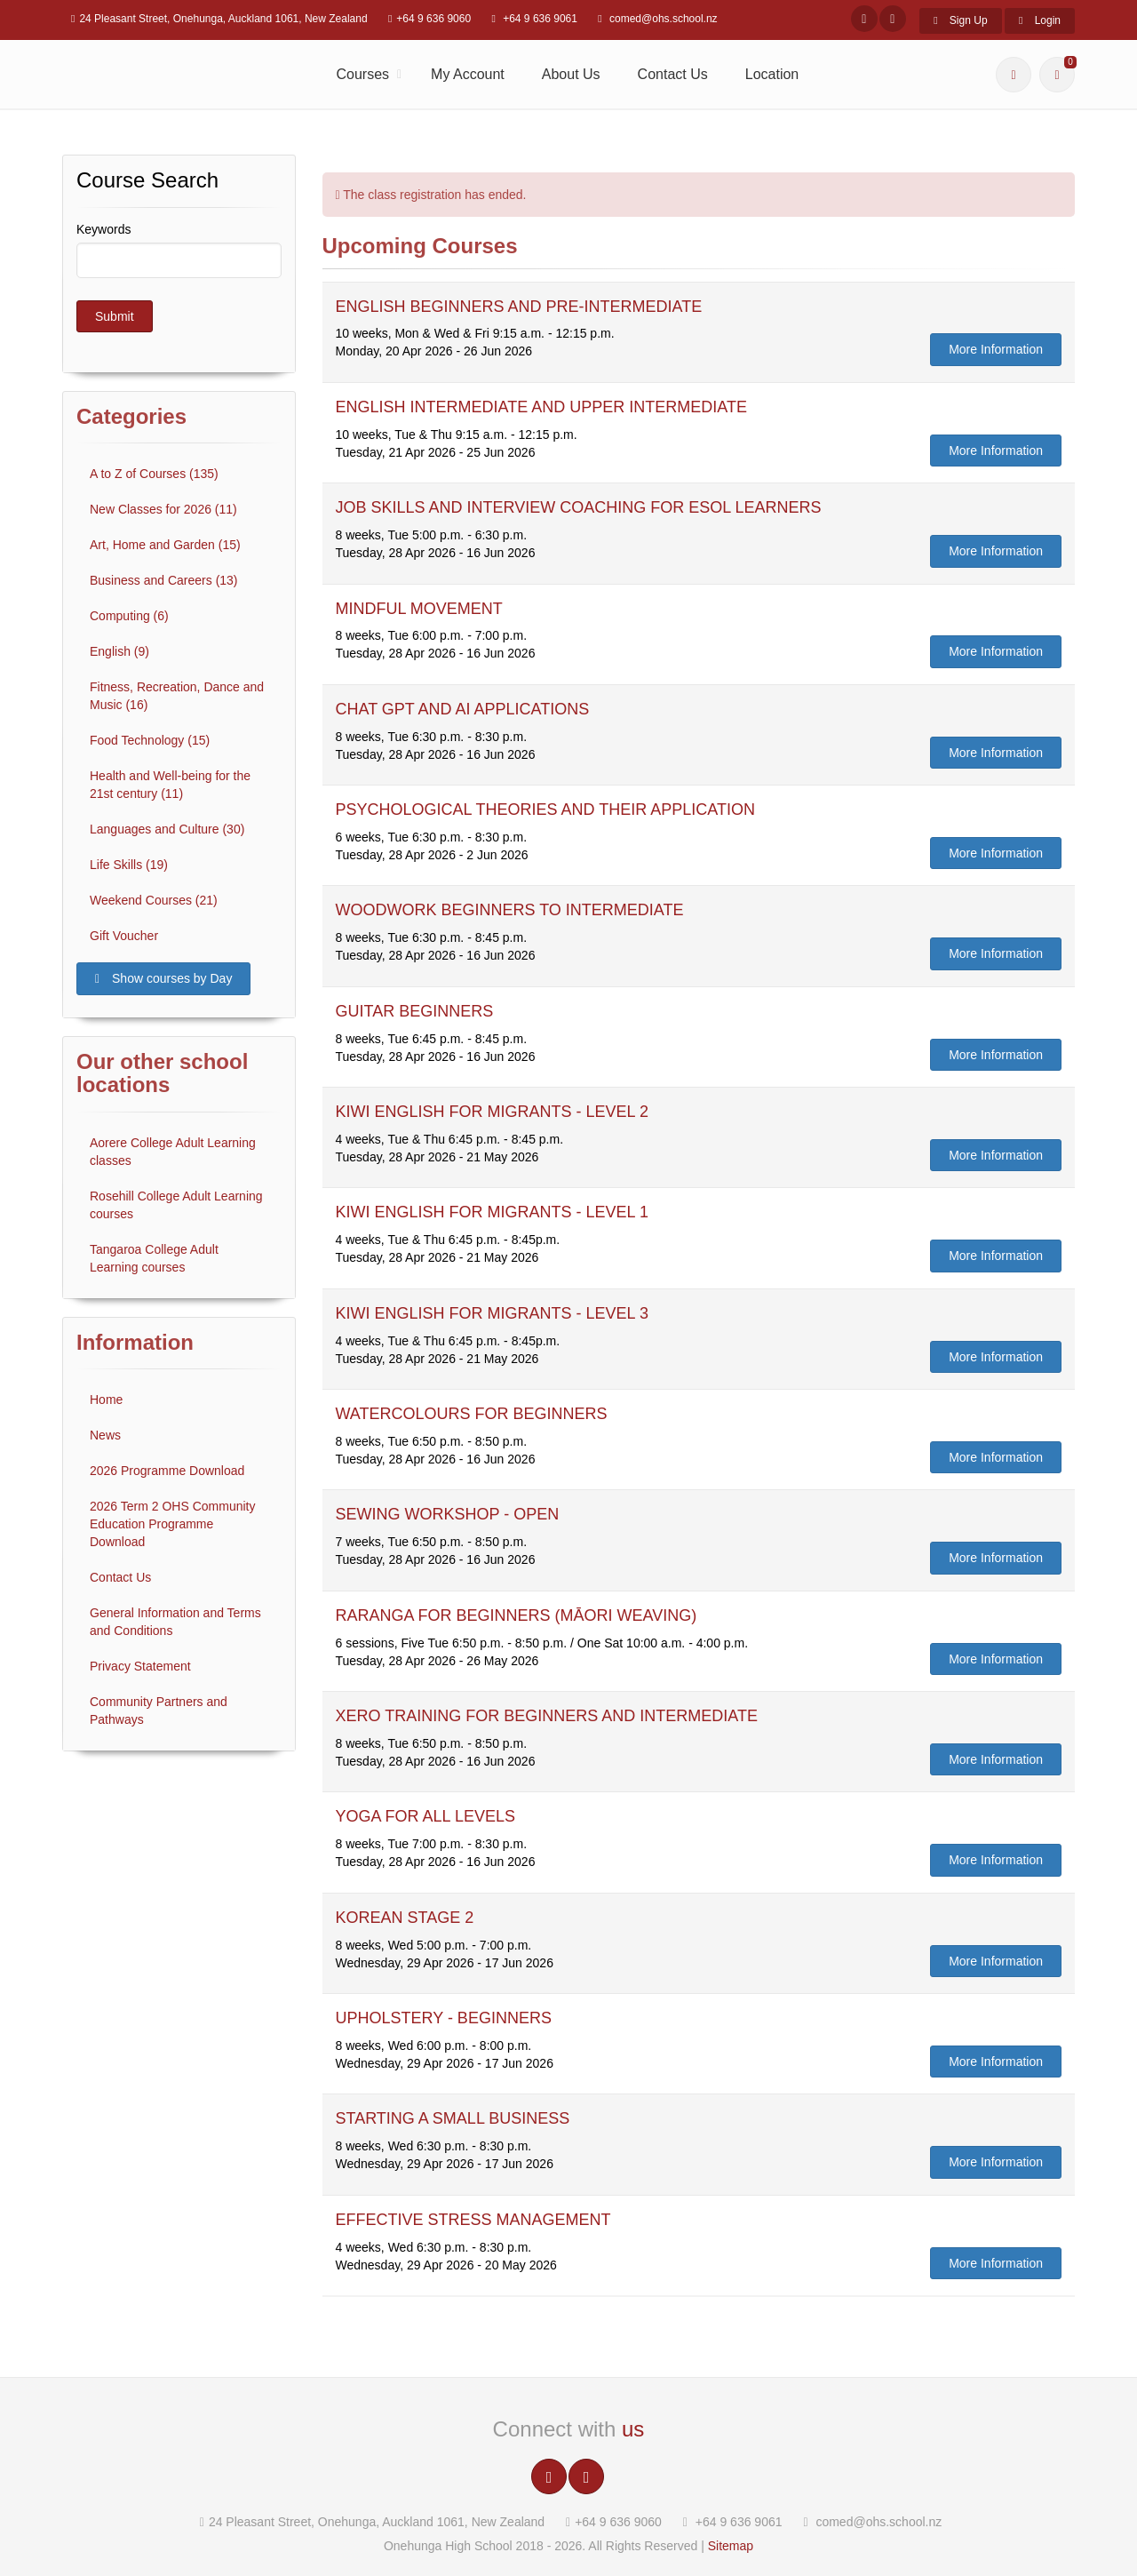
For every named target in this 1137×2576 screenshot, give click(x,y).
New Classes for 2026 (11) (163, 509)
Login (1040, 20)
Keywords (103, 229)
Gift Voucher (124, 936)
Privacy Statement (140, 1666)
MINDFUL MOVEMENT (419, 609)
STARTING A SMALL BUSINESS (453, 2118)
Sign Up (960, 20)
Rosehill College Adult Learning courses (176, 1205)
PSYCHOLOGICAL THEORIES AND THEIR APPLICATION (545, 809)
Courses (363, 74)
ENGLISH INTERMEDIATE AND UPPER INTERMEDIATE (541, 407)
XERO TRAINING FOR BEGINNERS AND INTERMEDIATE (547, 1716)
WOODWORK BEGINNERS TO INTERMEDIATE (510, 910)
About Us (571, 74)
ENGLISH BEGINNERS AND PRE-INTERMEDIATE (519, 306)
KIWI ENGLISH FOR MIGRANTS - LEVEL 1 (492, 1212)
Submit (114, 316)
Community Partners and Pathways (158, 1711)
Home (106, 1399)
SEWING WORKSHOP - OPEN (448, 1514)
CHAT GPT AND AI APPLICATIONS (463, 709)
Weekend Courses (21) (154, 900)
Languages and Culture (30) (167, 829)
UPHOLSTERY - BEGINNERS (444, 2018)
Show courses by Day (163, 978)
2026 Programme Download (167, 1470)
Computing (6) (129, 616)
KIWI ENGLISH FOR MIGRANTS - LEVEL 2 (492, 1112)
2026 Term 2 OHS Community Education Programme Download (172, 1524)
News (105, 1435)
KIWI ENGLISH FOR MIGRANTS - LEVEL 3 (492, 1313)
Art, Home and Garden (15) (165, 545)
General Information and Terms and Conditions (175, 1622)
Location (772, 74)
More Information (996, 349)
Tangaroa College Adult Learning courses (154, 1258)
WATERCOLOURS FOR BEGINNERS (472, 1414)
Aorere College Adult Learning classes (173, 1152)
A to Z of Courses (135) (154, 474)
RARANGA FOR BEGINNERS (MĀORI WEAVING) (516, 1615)
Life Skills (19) (129, 864)
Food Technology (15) (150, 740)
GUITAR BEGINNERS (415, 1011)
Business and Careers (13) (164, 580)
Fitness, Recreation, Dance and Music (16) (177, 696)
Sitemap (730, 2546)
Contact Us (673, 74)
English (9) (119, 651)
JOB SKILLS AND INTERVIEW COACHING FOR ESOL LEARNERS (579, 507)
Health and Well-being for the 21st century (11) (170, 785)
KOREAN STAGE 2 (405, 1917)
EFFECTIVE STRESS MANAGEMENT (473, 2220)
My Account (468, 74)
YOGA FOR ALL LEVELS (425, 1816)
